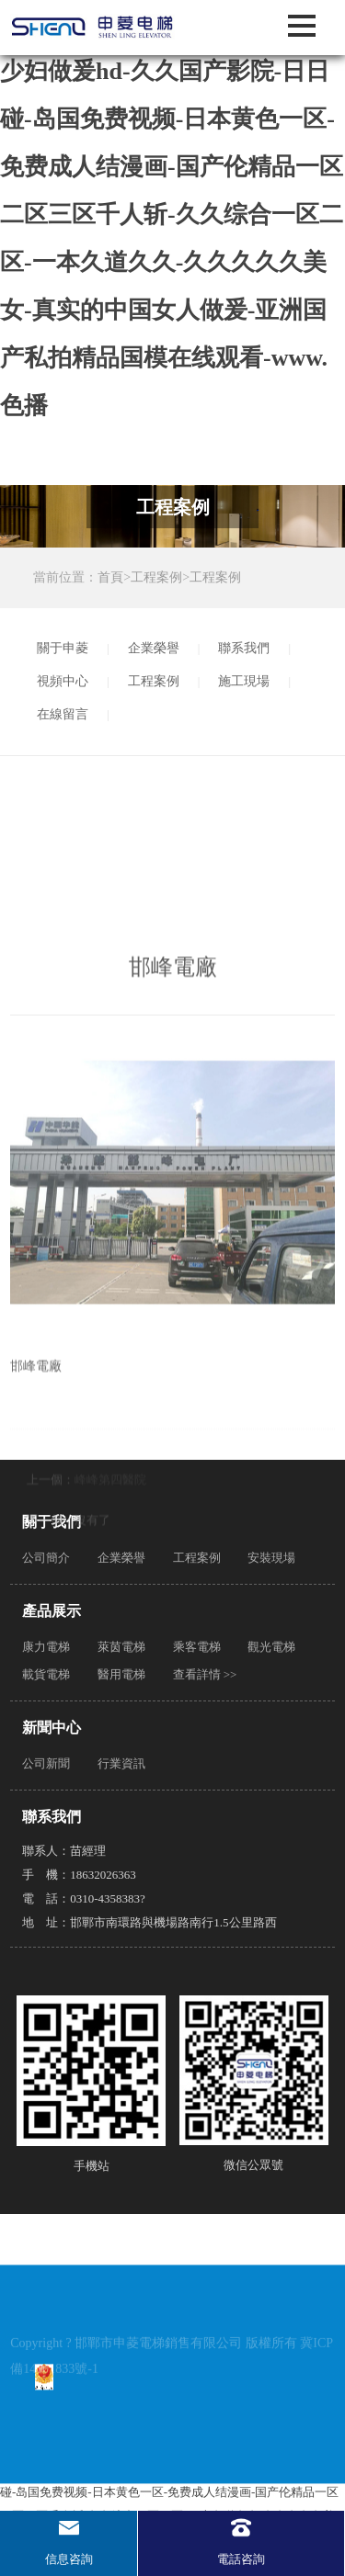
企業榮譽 (153, 648)
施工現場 (244, 681)
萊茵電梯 (121, 1647)
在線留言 (62, 714)
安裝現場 (271, 1558)
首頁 (110, 577)
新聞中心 (51, 1727)
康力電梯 (46, 1647)
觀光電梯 (271, 1647)
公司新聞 (46, 1763)
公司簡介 (46, 1558)
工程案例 (156, 577)
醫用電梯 (121, 1674)
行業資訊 (121, 1763)
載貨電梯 (46, 1674)
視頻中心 (62, 681)
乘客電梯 (197, 1647)
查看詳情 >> (205, 1674)
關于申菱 (62, 648)
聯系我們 (244, 648)
